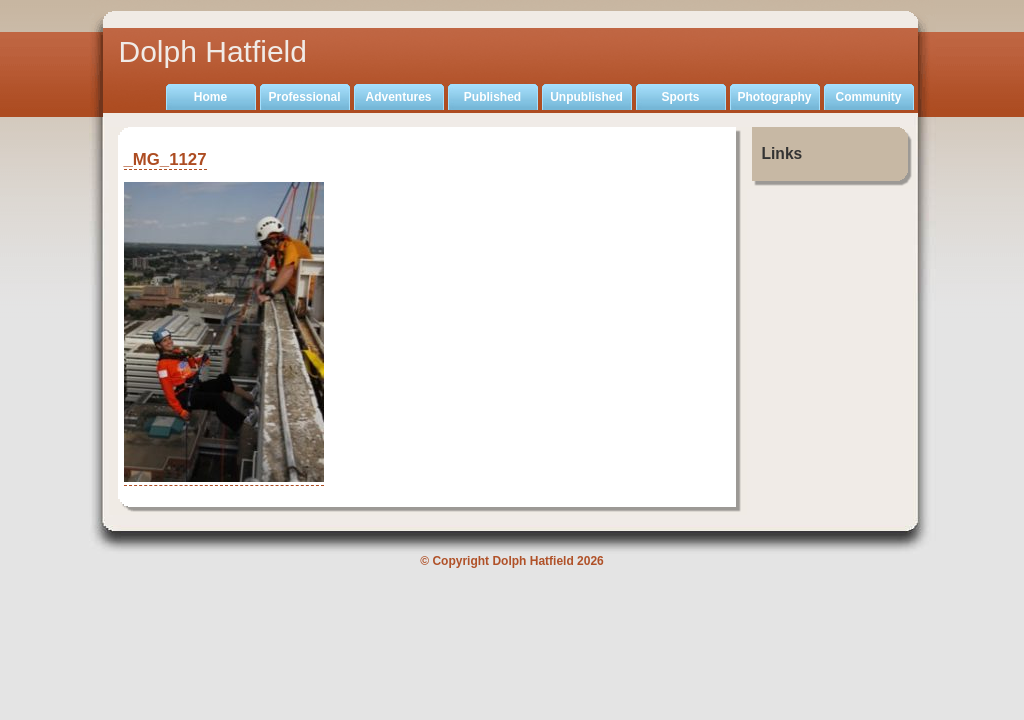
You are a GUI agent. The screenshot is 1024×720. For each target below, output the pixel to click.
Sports (680, 97)
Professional (304, 97)
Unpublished (586, 97)
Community (869, 97)
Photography (775, 97)
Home (210, 97)
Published (492, 97)
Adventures (398, 97)
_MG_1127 (165, 159)
